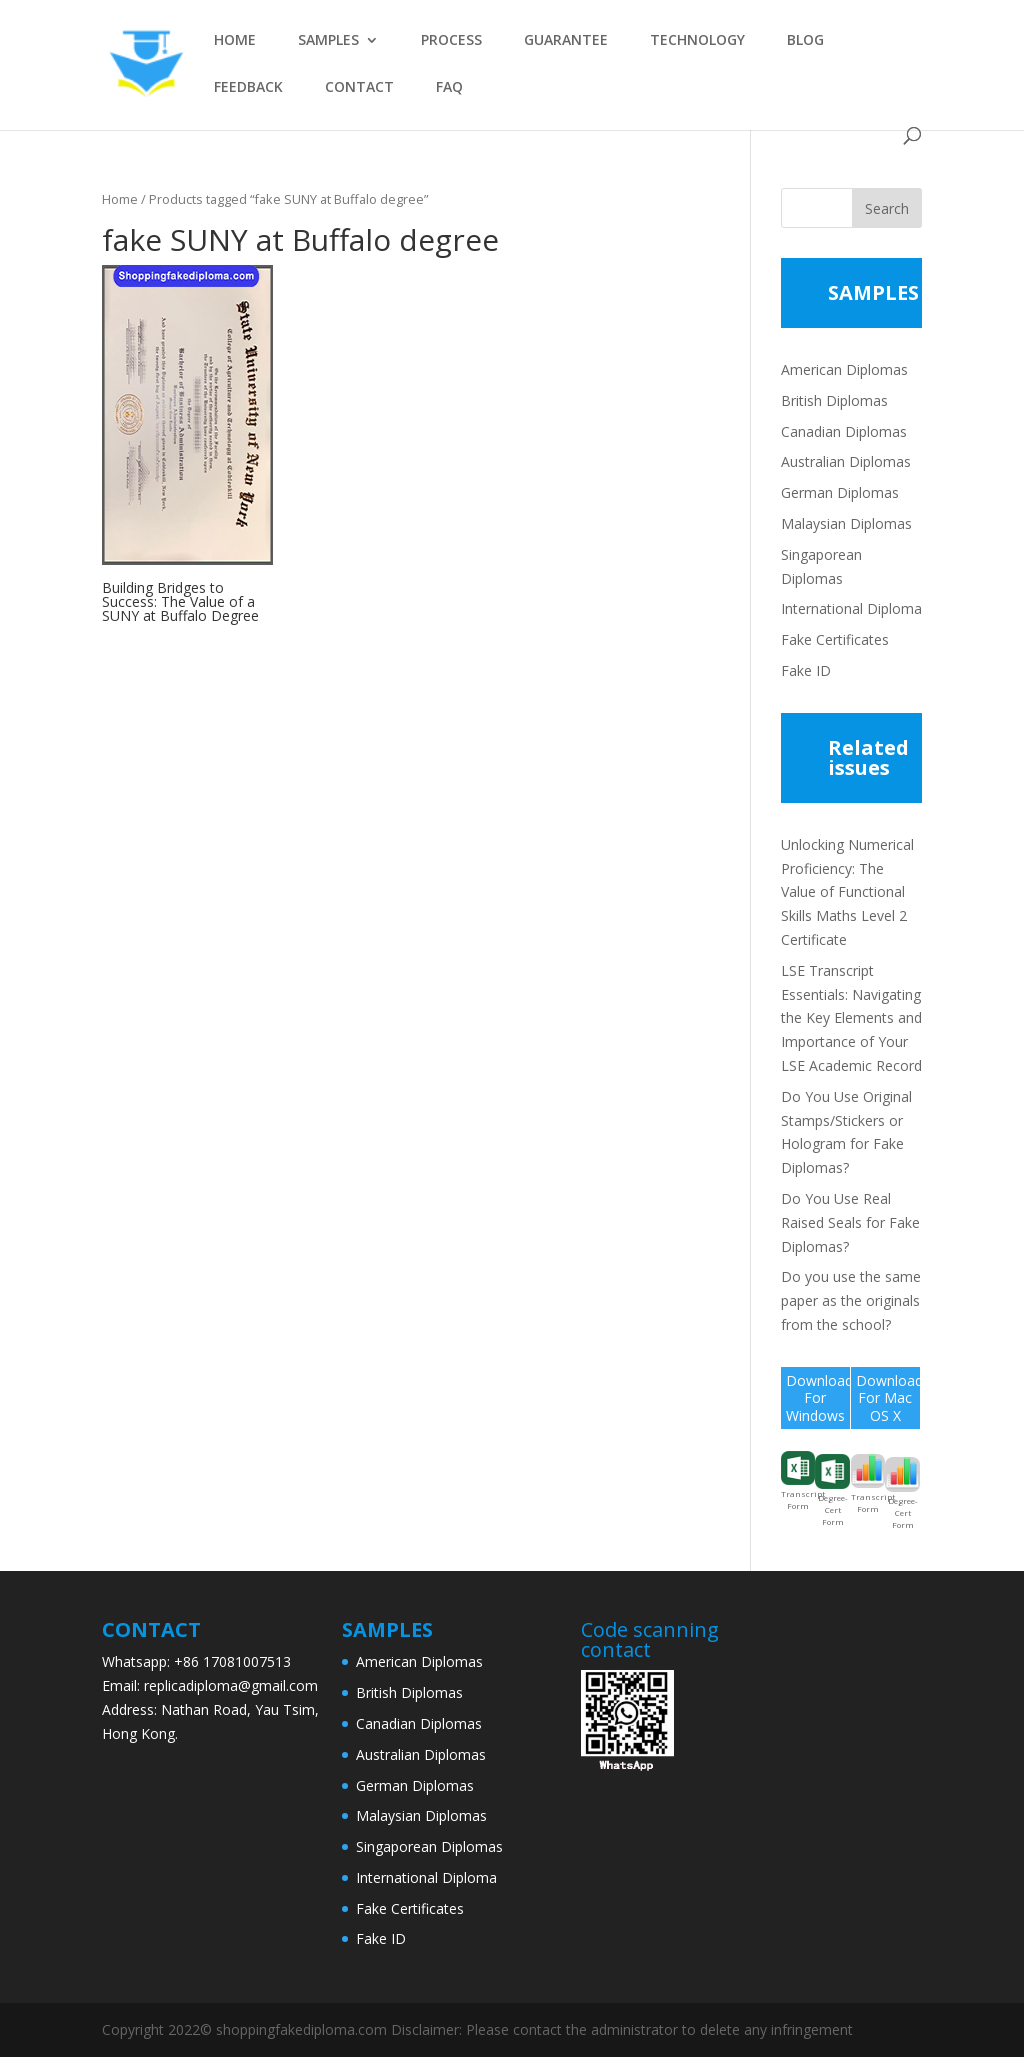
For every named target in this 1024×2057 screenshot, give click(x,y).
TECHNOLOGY (697, 41)
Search (887, 208)
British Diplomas (834, 400)
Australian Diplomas (846, 461)
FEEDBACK (248, 88)
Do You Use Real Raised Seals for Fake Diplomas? (850, 1222)
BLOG (805, 41)
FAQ (449, 88)
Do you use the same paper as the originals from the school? (851, 1300)
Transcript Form (798, 1481)
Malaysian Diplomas (846, 523)
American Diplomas (844, 369)
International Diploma (851, 608)
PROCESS (451, 41)
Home (120, 199)
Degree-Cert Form (832, 1490)
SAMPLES (328, 41)
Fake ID (806, 670)
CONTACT (359, 88)
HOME (235, 41)
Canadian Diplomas (844, 431)
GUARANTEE (566, 41)
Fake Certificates (835, 639)
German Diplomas (840, 492)
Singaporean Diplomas (429, 1846)
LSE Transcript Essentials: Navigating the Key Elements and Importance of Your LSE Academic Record (851, 1018)
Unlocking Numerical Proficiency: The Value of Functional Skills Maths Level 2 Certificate (847, 892)
